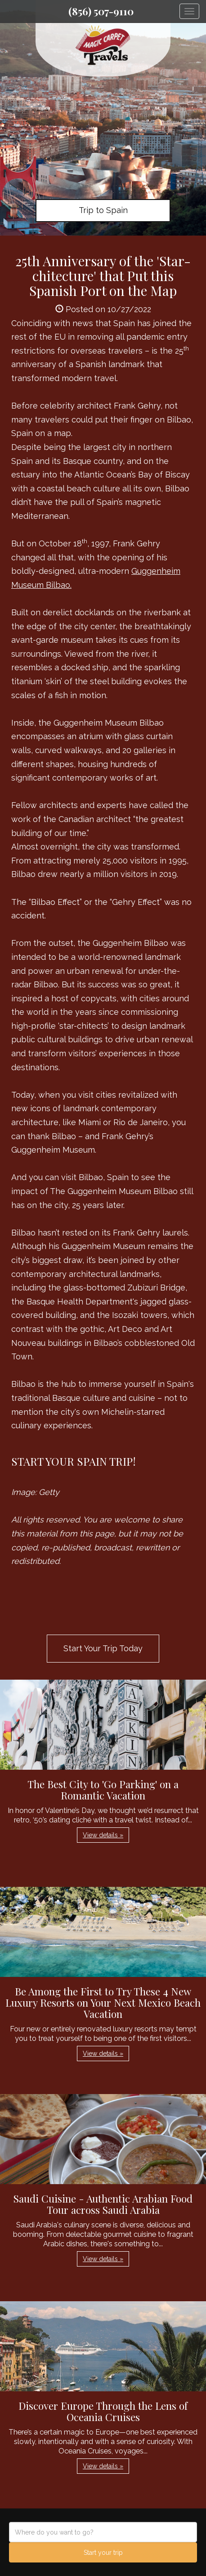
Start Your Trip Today (103, 1648)
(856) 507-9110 (101, 11)
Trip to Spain (103, 210)
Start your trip (103, 2552)
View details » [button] (103, 1835)
